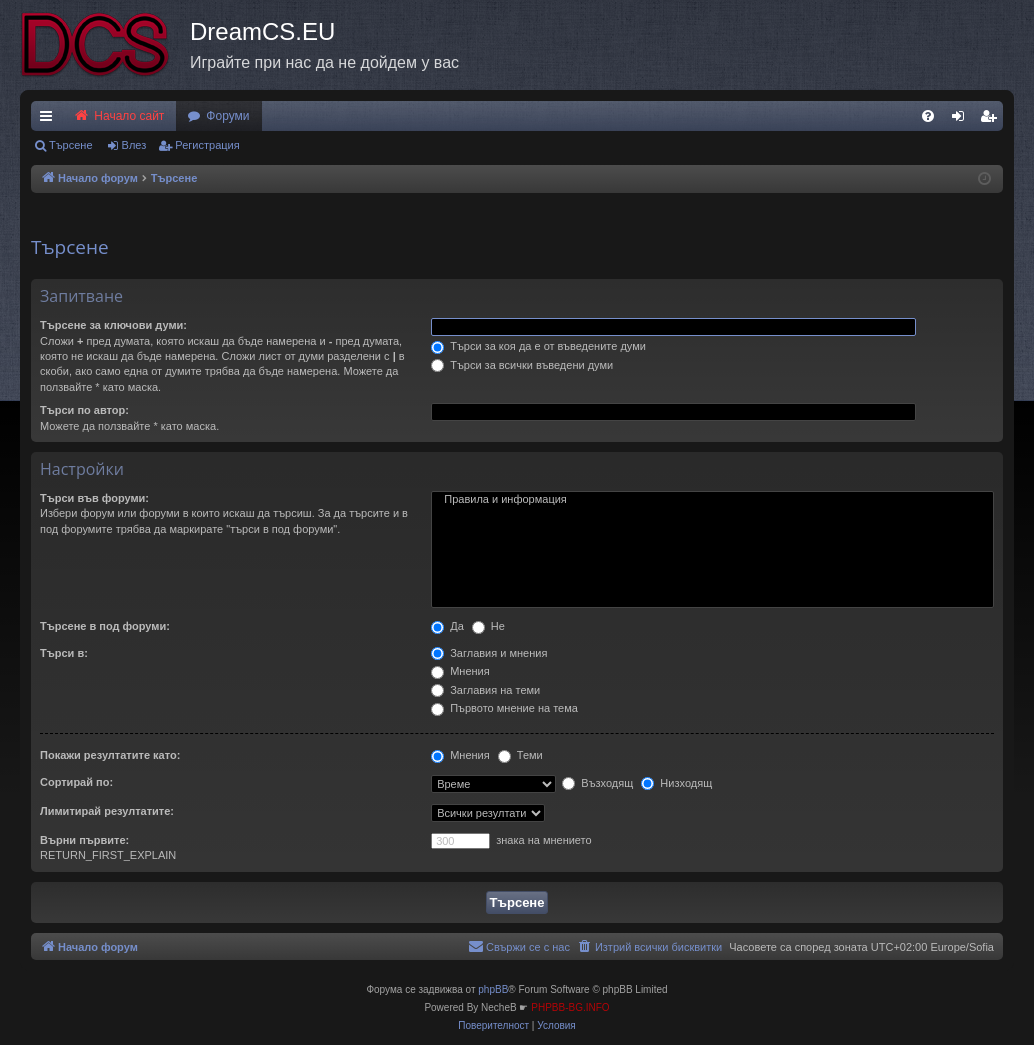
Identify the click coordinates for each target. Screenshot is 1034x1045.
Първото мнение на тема (504, 708)
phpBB (493, 989)
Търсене (71, 145)
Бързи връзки (50, 120)
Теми (520, 755)
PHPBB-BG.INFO (570, 1007)
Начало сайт (118, 115)
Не (488, 626)
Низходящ (676, 783)
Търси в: (64, 653)
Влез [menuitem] (962, 120)
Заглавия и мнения (489, 653)
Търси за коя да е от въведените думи (538, 346)
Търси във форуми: (94, 498)
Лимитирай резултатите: (107, 811)
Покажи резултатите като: (110, 755)
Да (447, 626)
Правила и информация (712, 500)
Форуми (227, 116)
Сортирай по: (76, 782)
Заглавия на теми (485, 690)
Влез (134, 145)
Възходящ (597, 783)
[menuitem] (928, 116)
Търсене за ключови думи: (113, 325)
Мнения (460, 671)
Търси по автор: (84, 410)
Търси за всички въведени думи (522, 365)
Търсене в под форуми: (105, 626)
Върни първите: (84, 840)
